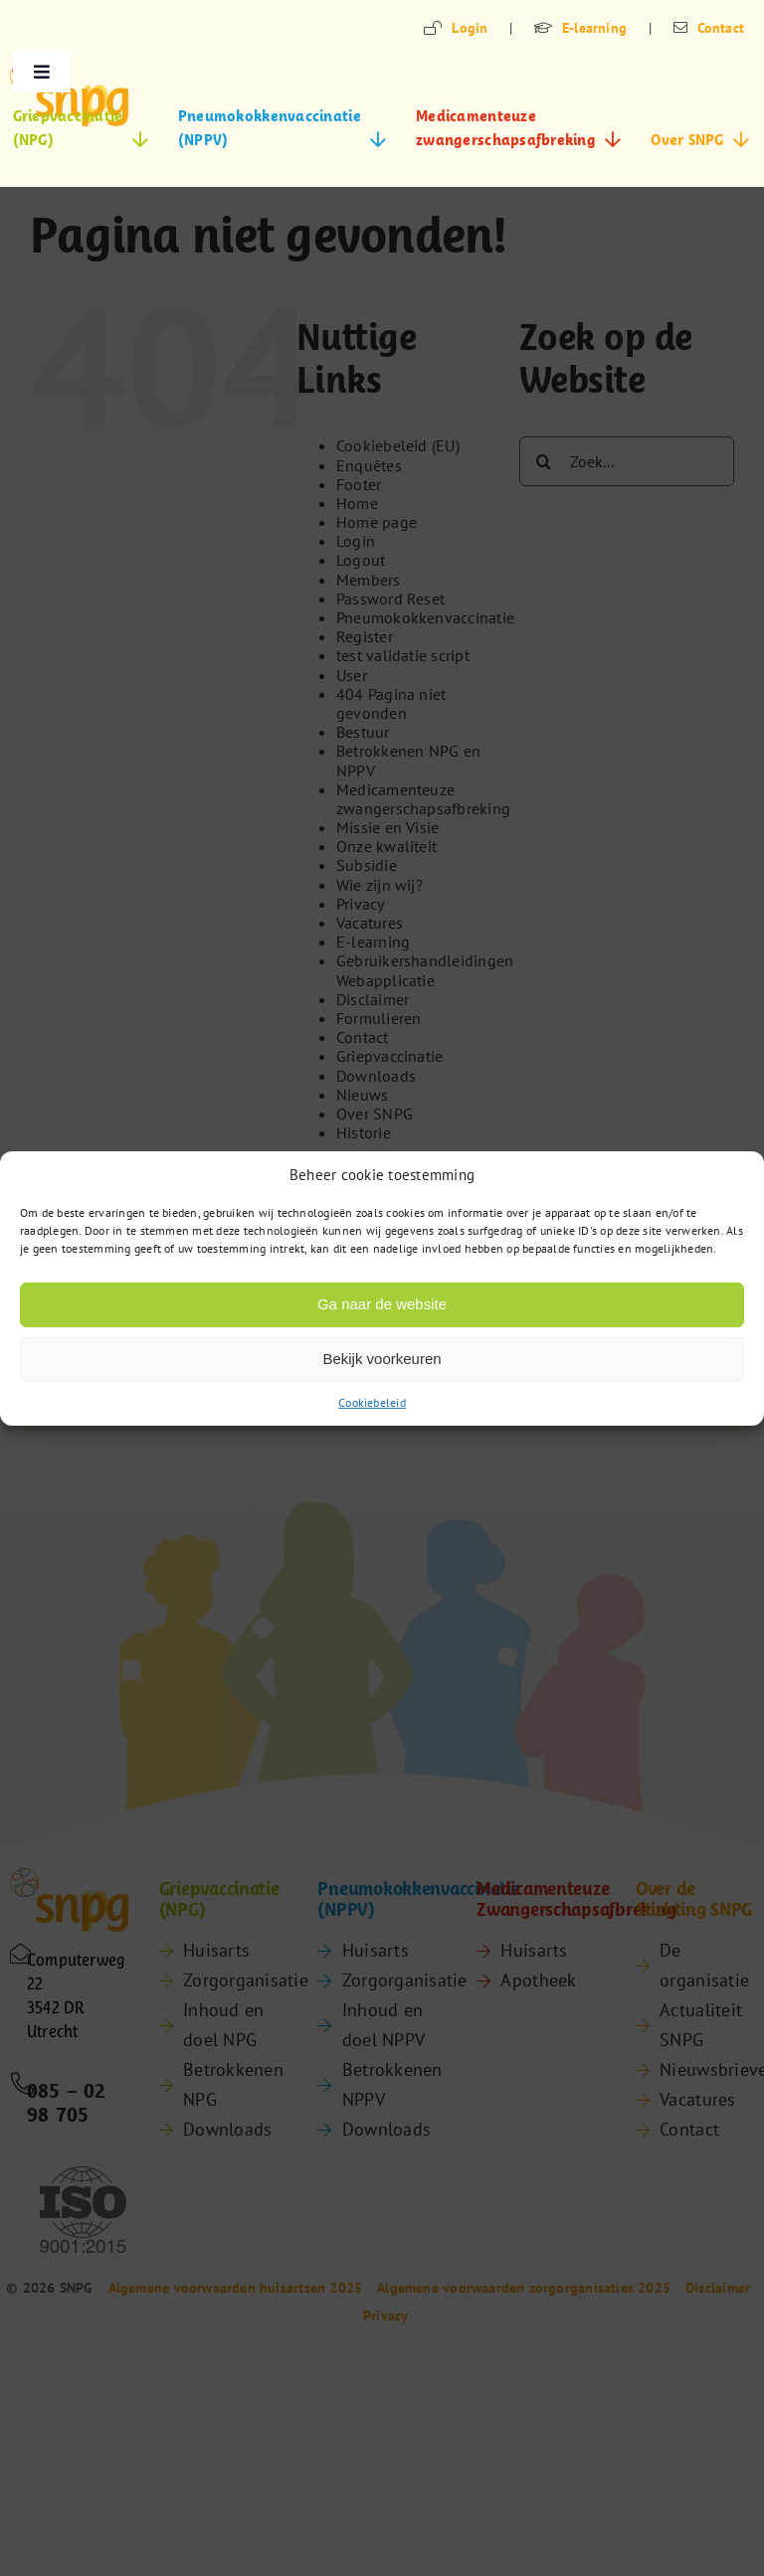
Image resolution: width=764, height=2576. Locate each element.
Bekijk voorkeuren (381, 1358)
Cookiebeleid (372, 1401)
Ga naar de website (382, 1303)
